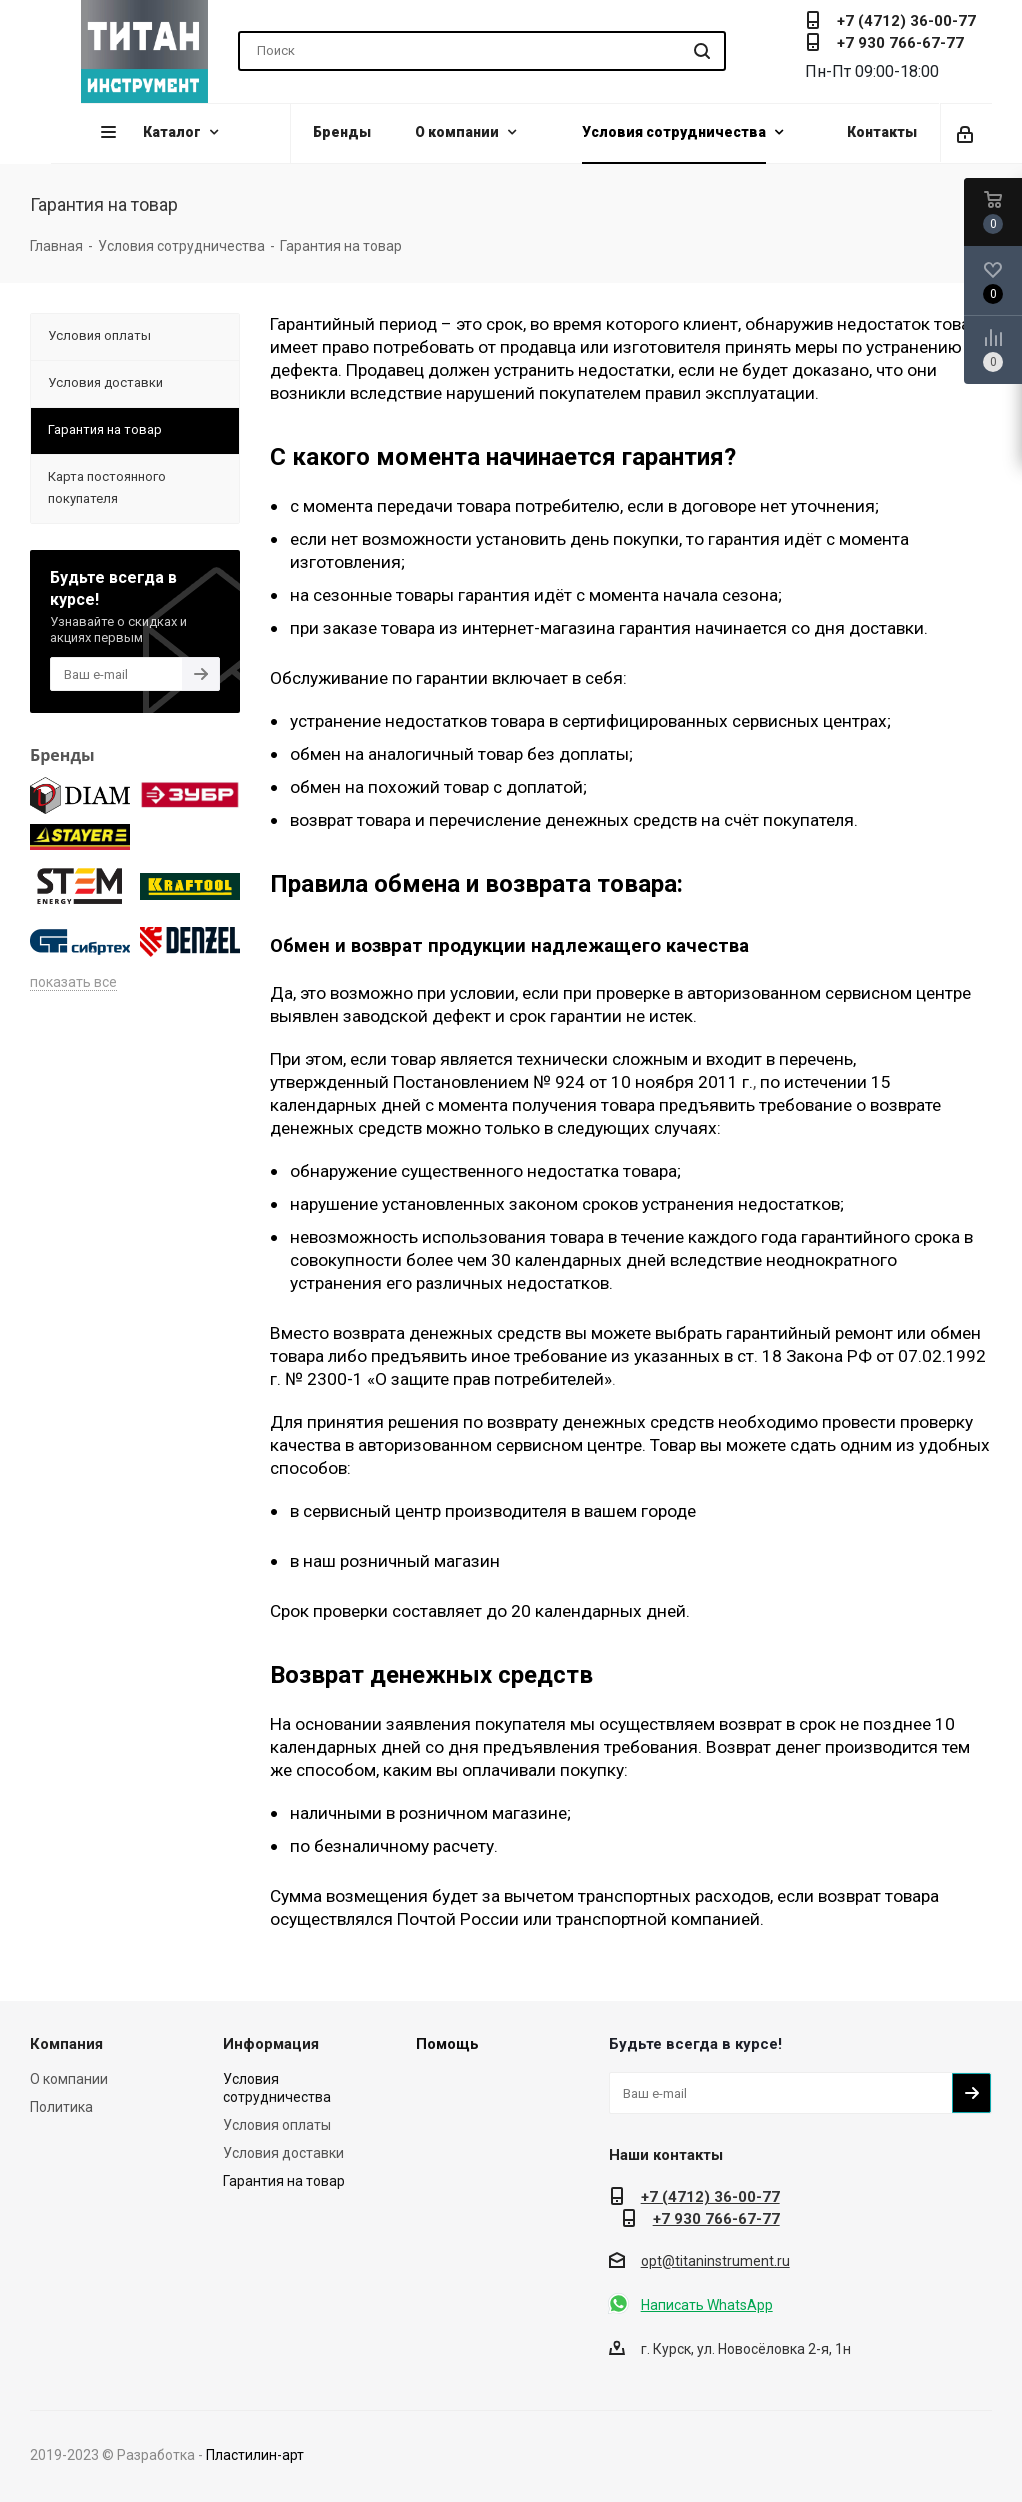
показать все (73, 982)
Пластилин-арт (255, 2455)
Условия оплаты (277, 2125)
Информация (271, 2044)
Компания (66, 2044)
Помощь (447, 2044)
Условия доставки (283, 2153)
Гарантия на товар (284, 2181)
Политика (61, 2107)
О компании (69, 2079)
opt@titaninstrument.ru (715, 2261)
